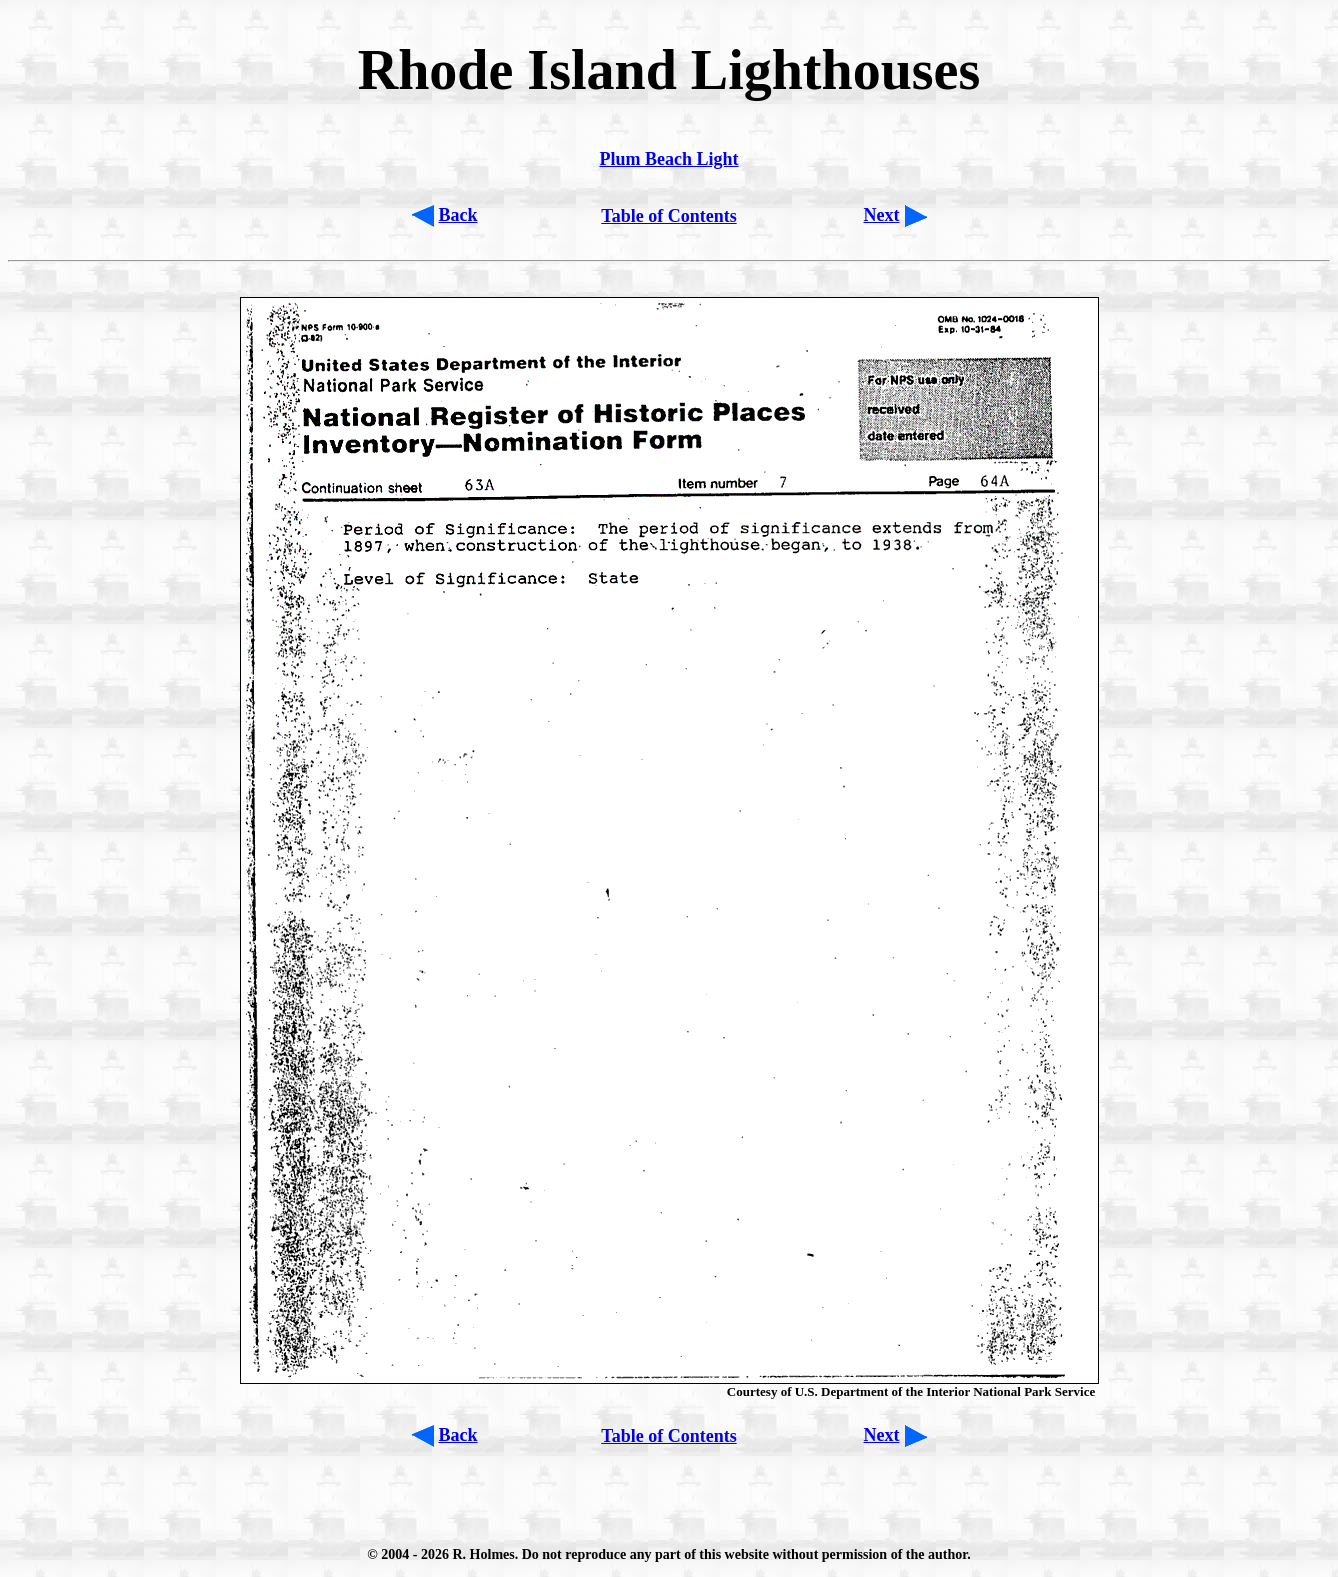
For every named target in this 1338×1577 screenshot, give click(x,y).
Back (458, 215)
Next (882, 215)
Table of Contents (668, 216)
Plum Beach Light (668, 159)
